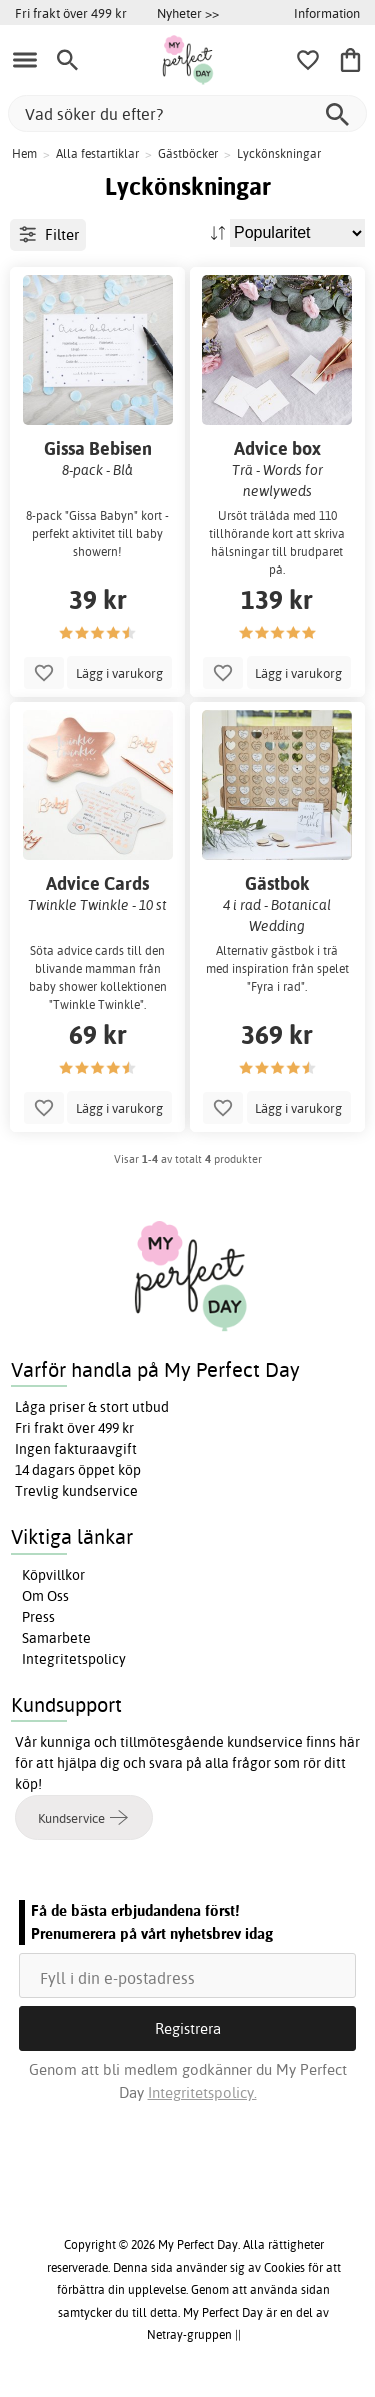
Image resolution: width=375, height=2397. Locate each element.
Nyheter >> (188, 13)
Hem (24, 153)
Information (327, 13)
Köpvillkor (53, 1575)
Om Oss (45, 1596)
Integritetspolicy (74, 1659)
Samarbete (56, 1638)
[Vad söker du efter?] (187, 113)
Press (38, 1617)
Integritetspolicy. (202, 2092)
